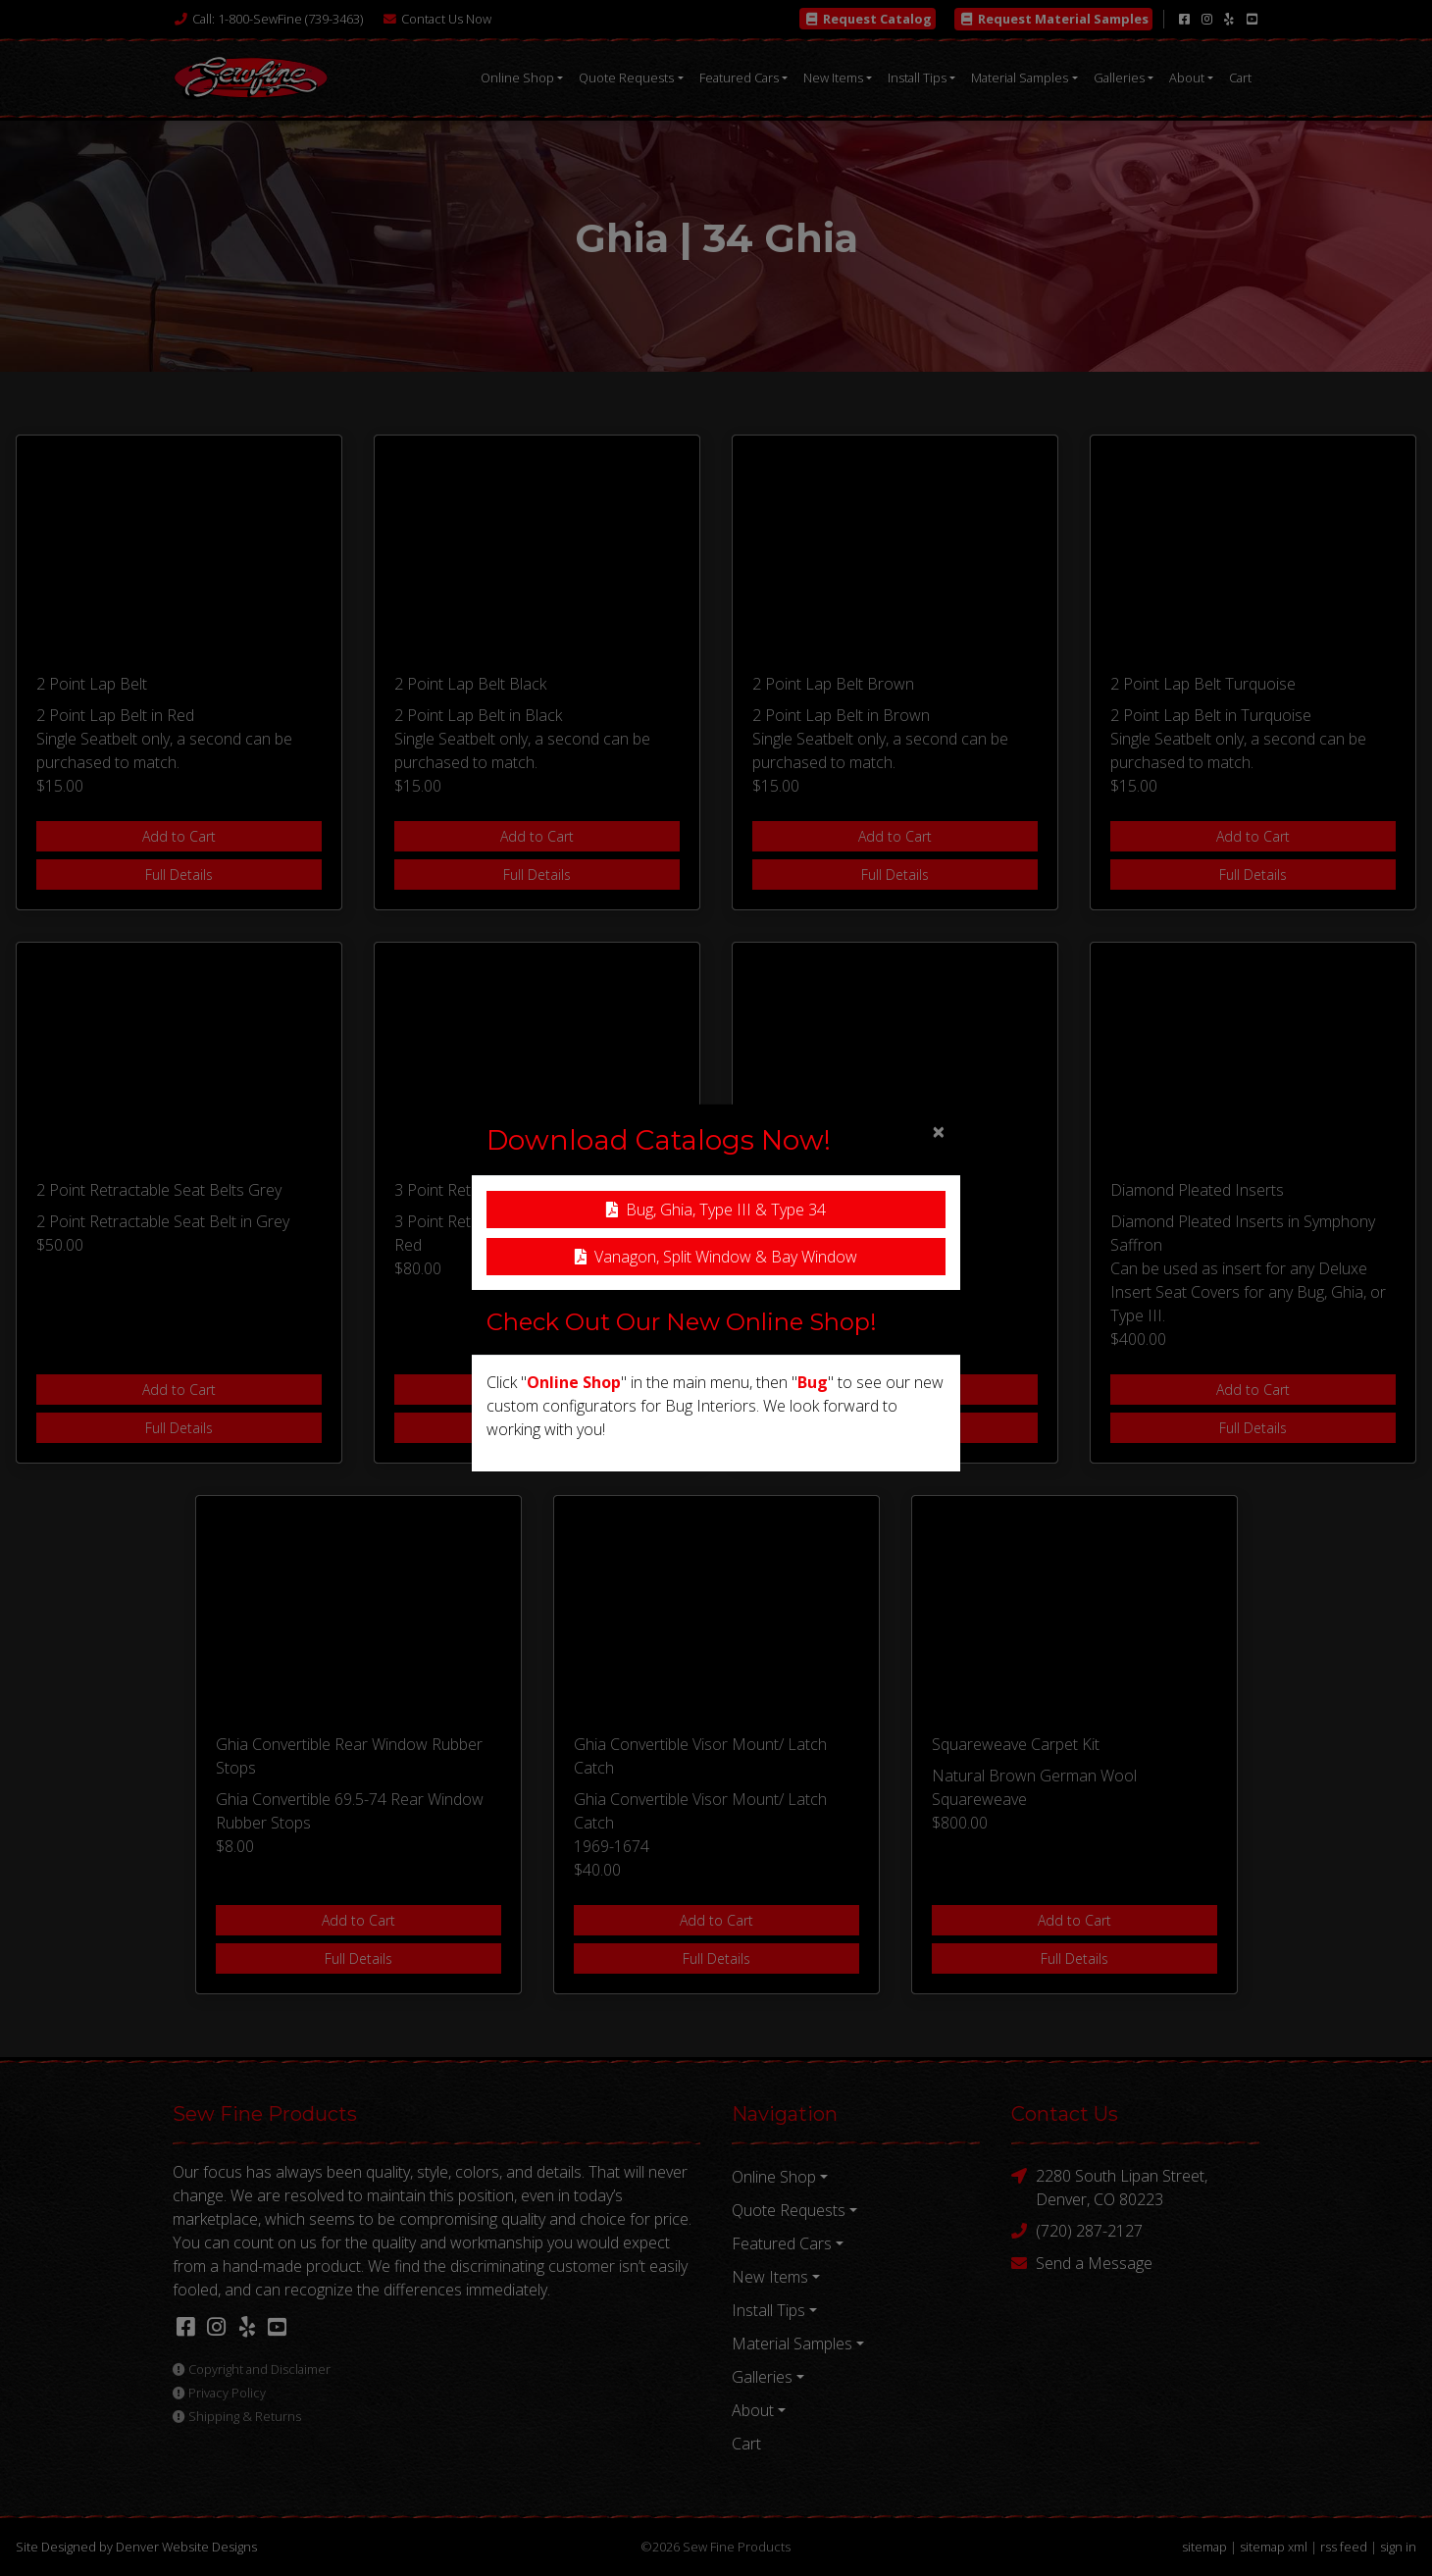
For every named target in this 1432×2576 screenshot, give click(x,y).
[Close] (938, 1131)
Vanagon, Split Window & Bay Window (716, 1256)
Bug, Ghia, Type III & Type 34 (716, 1209)
